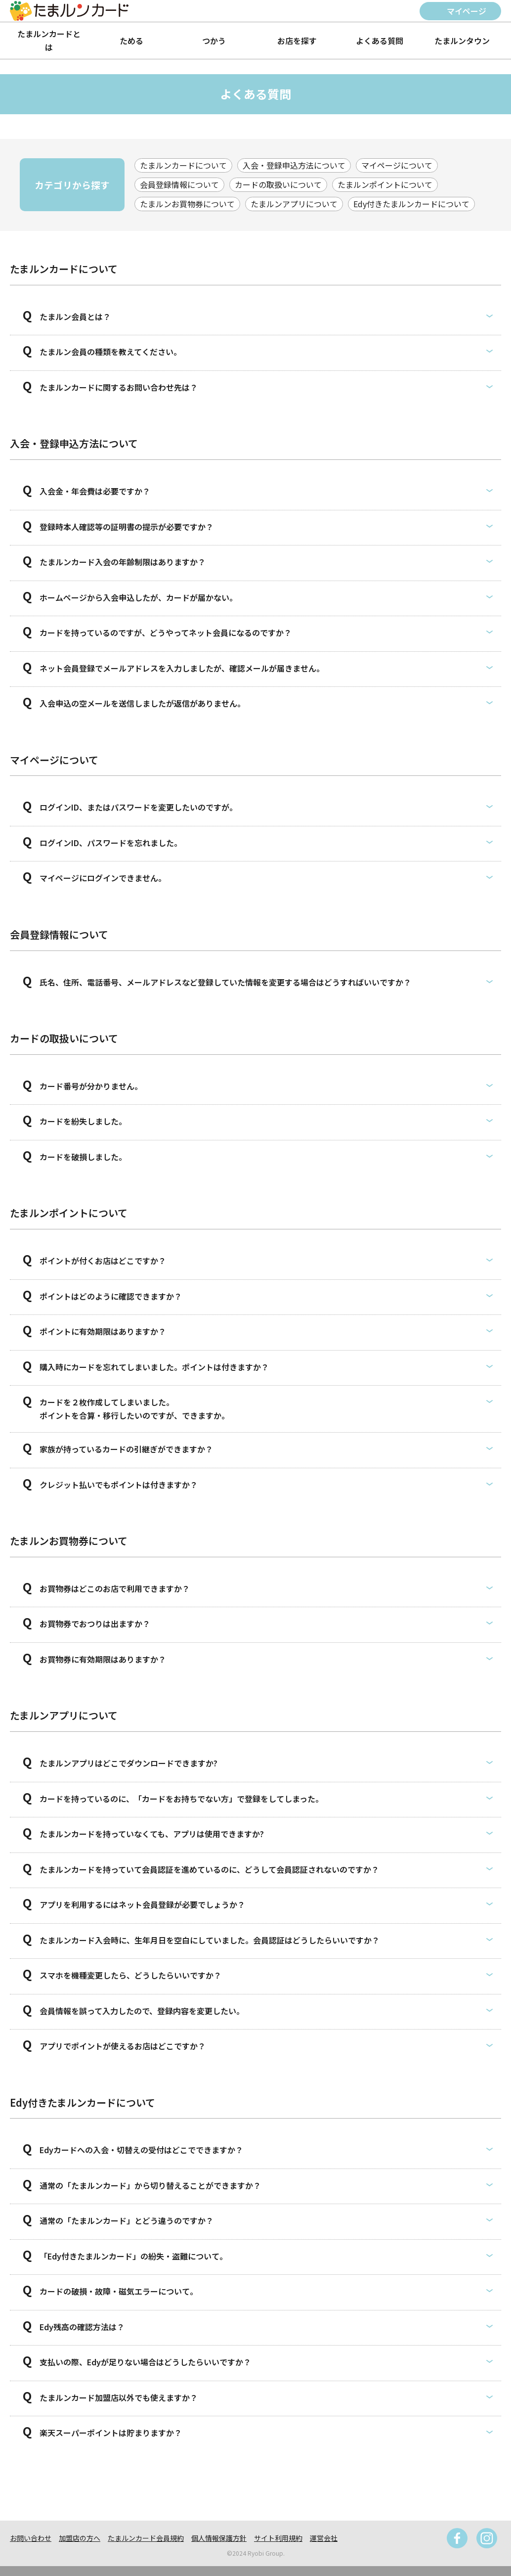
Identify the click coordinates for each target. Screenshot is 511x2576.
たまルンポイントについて (385, 184)
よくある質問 (379, 40)
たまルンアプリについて (294, 204)
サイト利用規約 (278, 2538)
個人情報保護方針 (219, 2538)
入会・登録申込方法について (294, 165)
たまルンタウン (462, 40)
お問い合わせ (30, 2538)
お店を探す (297, 40)
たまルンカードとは (49, 40)
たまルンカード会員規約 (146, 2538)
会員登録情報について (179, 184)
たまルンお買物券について (187, 204)
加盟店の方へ (79, 2538)
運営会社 (324, 2538)
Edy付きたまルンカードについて (411, 204)
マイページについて (396, 165)
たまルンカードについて (183, 165)
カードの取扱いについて (278, 184)
